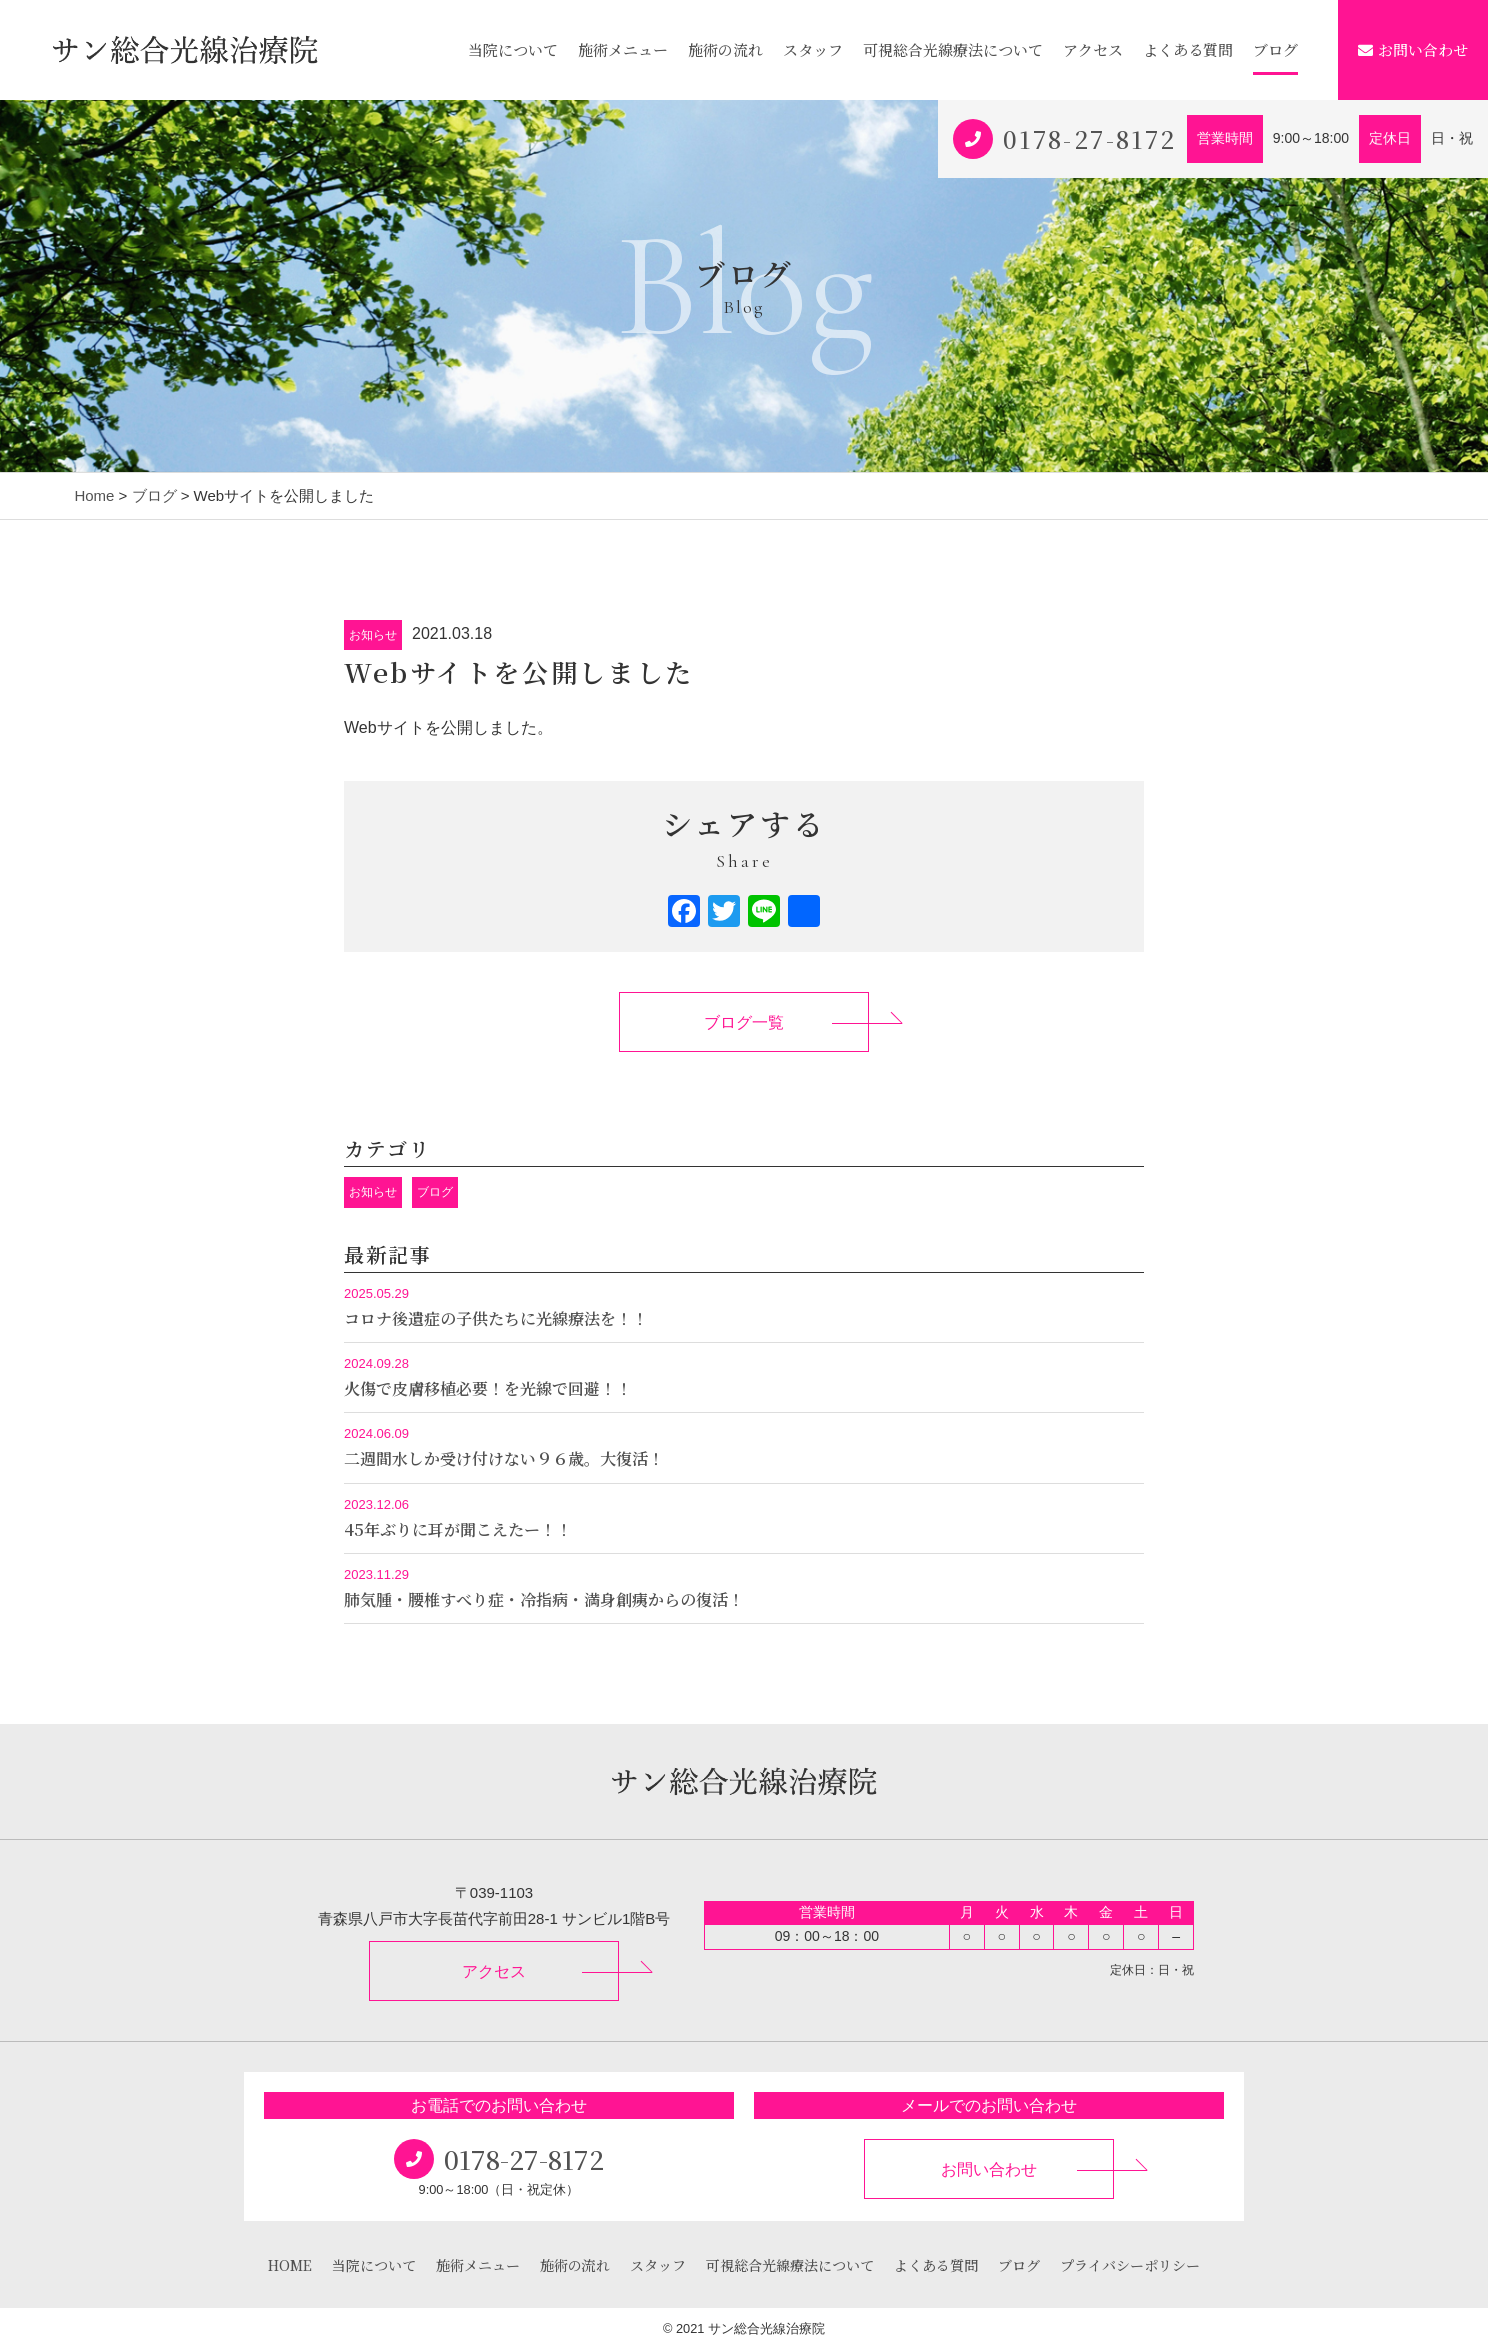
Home (94, 495)
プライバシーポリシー (1130, 2265)
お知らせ (373, 635)
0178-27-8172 (1090, 138)
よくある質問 (1188, 49)
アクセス (1093, 49)
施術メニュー (623, 49)
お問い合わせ (1413, 49)
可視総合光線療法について (953, 49)
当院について (513, 49)
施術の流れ (725, 49)
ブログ (1275, 49)
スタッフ (813, 49)
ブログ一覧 (744, 1022)
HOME (290, 2265)
